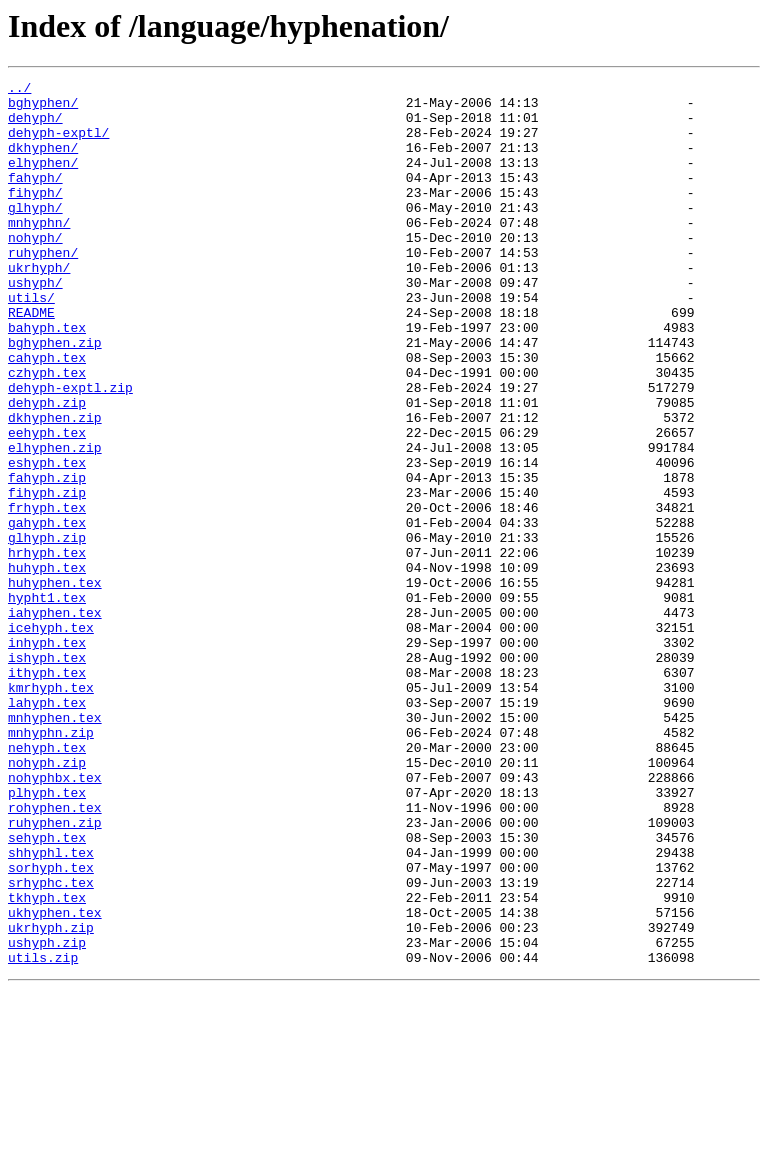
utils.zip (43, 1134)
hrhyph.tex (47, 648)
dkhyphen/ (43, 162)
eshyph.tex (47, 540)
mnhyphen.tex (55, 846)
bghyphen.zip (55, 396)
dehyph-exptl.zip (70, 450)
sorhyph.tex (51, 1026)
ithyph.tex (47, 792)
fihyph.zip (47, 576)
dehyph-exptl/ (58, 144)
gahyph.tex (47, 612)
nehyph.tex (47, 882)
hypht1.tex (47, 702)
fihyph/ (35, 216)
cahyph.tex (47, 414)
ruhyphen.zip (55, 972)
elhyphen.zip (55, 522)
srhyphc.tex (51, 1044)
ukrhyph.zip (51, 1098)
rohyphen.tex (55, 954)
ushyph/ (35, 324)
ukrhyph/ (39, 306)
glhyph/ (35, 234)
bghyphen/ (43, 108)
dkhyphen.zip (55, 486)
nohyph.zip (47, 900)
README (31, 360)
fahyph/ (35, 198)
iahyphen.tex (55, 720)
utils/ (31, 342)
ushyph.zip (47, 1116)
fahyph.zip (47, 558)
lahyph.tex (47, 828)
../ (19, 90)
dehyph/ (35, 126)
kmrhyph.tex (51, 810)
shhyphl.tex (51, 1008)
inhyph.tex (47, 756)
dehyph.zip (47, 468)
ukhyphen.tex (55, 1080)
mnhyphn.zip (51, 864)
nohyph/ (35, 270)
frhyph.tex (47, 594)
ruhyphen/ (43, 288)
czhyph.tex (47, 432)
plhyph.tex (47, 936)
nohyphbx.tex (55, 918)
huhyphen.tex (55, 684)
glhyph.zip (47, 630)
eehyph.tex (47, 504)
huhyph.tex (47, 666)
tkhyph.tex (47, 1062)
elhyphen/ (43, 180)
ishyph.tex (47, 774)
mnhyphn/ (39, 252)
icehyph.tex (51, 738)
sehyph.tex (47, 990)
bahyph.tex (47, 378)
